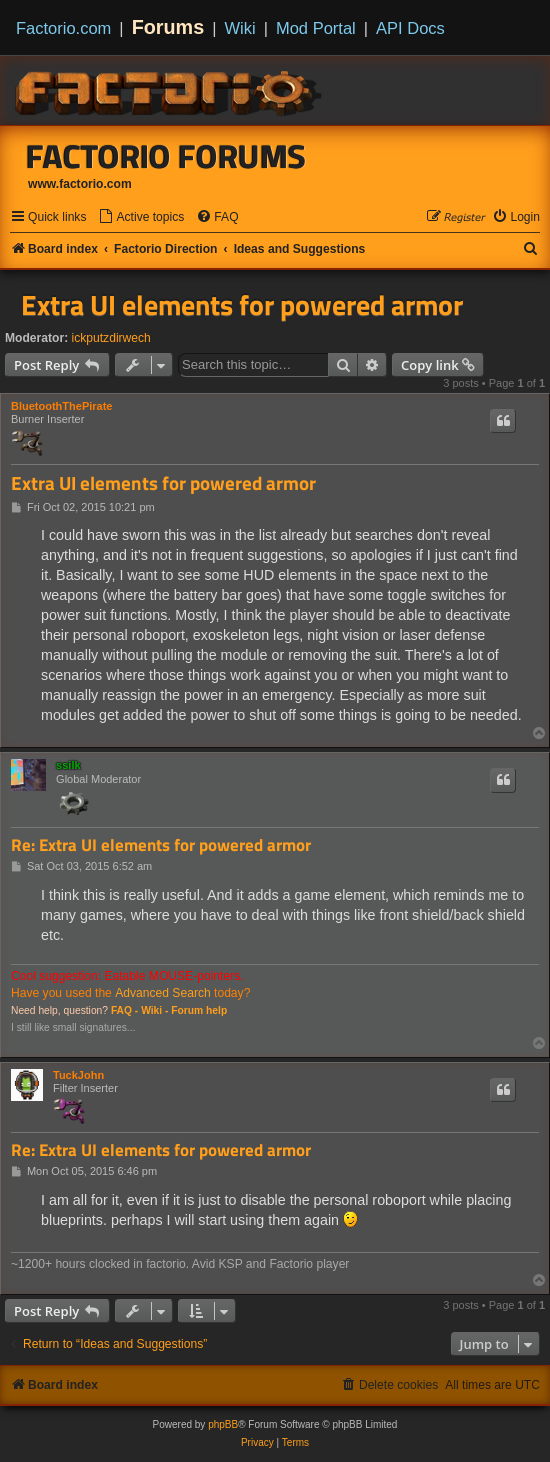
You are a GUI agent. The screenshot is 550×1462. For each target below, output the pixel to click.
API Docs (410, 28)
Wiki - (154, 1010)
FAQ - (124, 1010)
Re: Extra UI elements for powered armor (161, 845)
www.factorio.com (80, 184)
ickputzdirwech (111, 338)
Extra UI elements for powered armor (242, 305)
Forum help (199, 1010)
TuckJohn (78, 1075)
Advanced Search (162, 993)
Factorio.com (63, 28)
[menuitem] (141, 217)
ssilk (68, 765)
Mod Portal (316, 28)
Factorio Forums (166, 156)
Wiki (240, 28)
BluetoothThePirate (61, 406)
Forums (168, 27)
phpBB (223, 1424)
